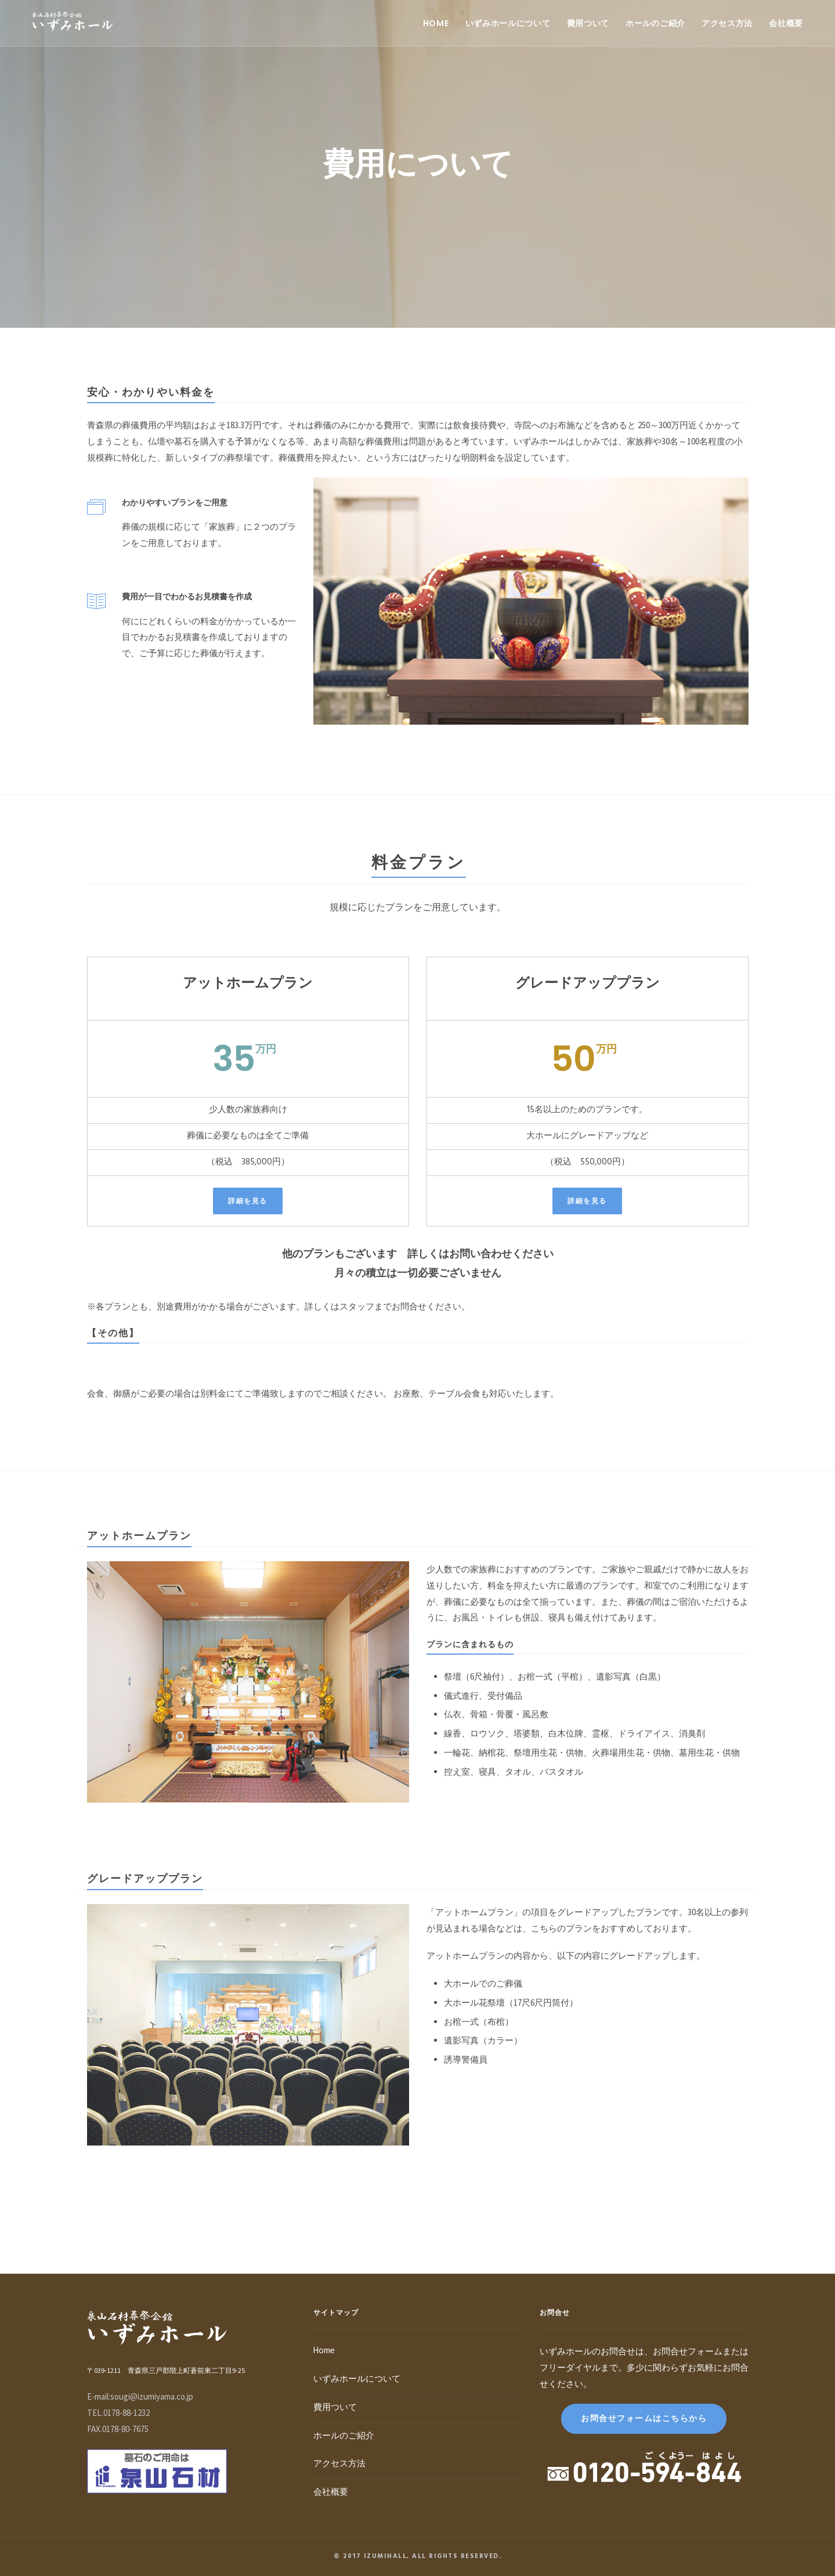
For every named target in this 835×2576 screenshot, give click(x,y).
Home (436, 23)
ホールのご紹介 (655, 23)
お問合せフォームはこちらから (644, 2418)
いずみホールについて (508, 23)
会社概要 (786, 23)
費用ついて (588, 23)
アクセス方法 (727, 23)
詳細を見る (248, 1201)
